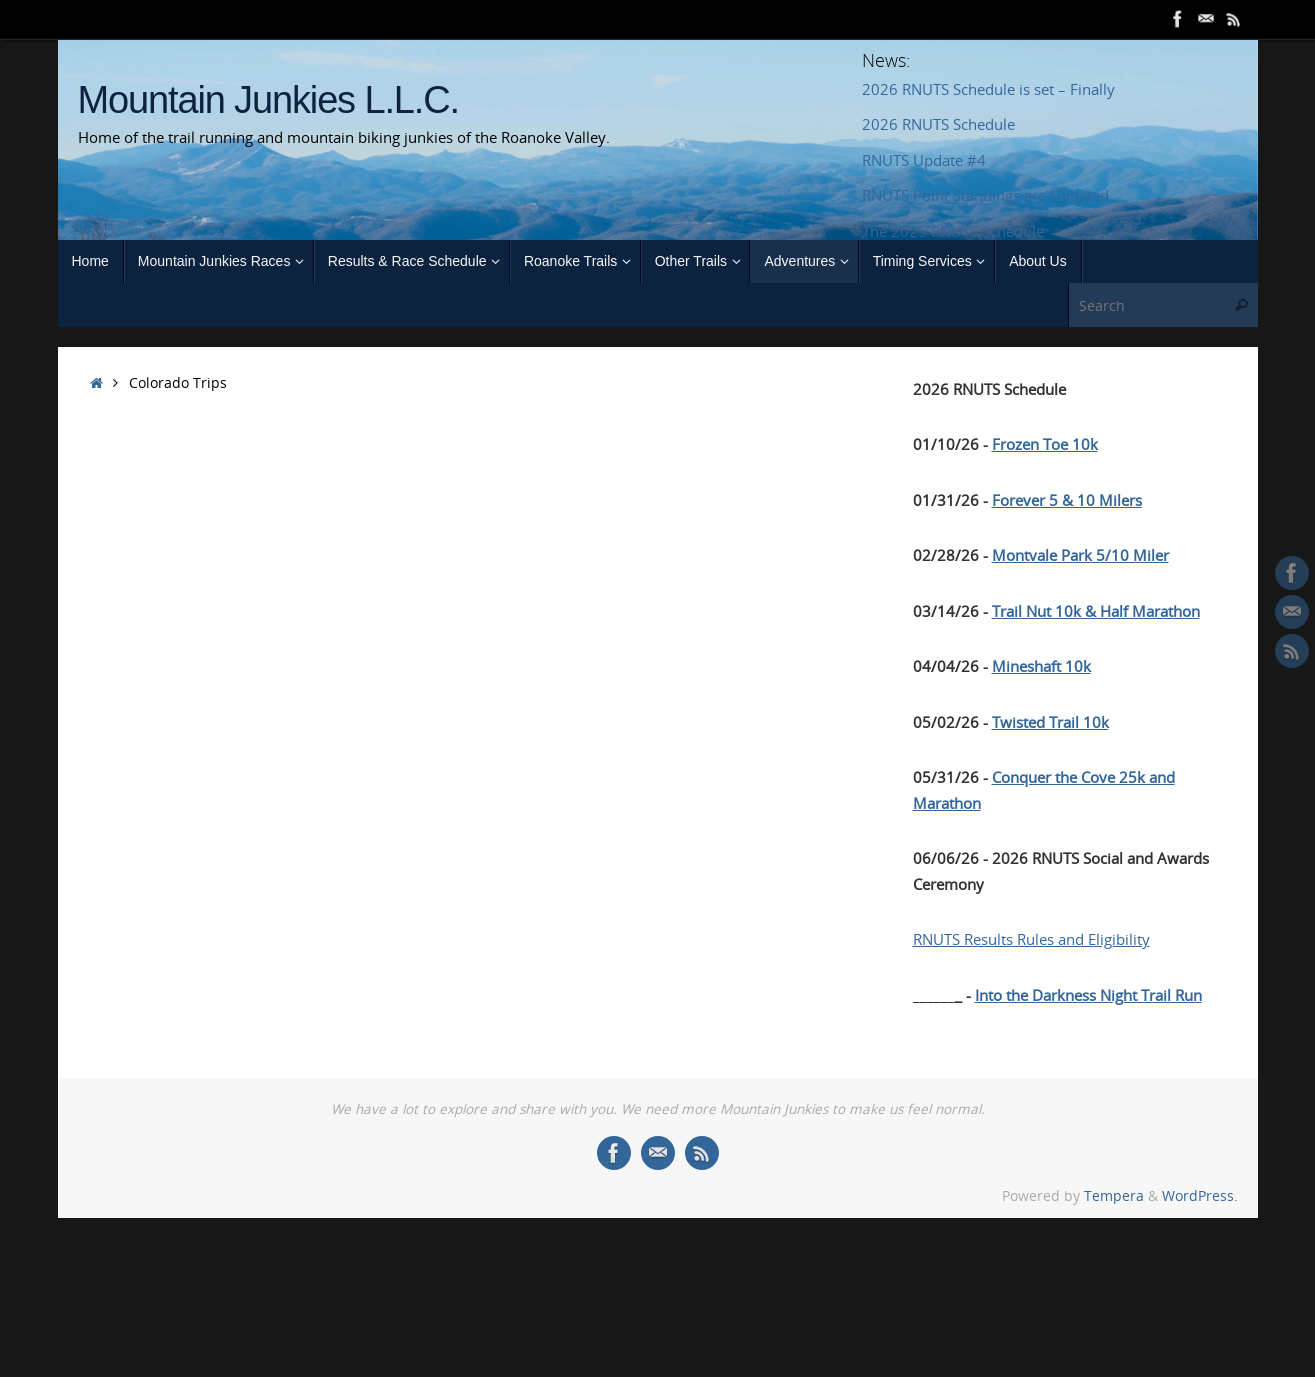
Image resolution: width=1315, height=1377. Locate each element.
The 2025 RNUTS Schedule (953, 231)
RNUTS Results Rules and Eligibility (1031, 939)
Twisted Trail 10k (1050, 722)
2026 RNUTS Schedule (938, 124)
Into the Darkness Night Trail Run (1088, 995)
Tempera (1114, 1196)
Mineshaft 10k (1041, 666)
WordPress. (1200, 1196)
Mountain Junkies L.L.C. (268, 100)
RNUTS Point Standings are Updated (985, 195)
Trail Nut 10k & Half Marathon (1096, 611)
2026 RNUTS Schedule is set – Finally (988, 89)
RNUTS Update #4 (924, 160)
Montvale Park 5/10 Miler (1080, 555)
